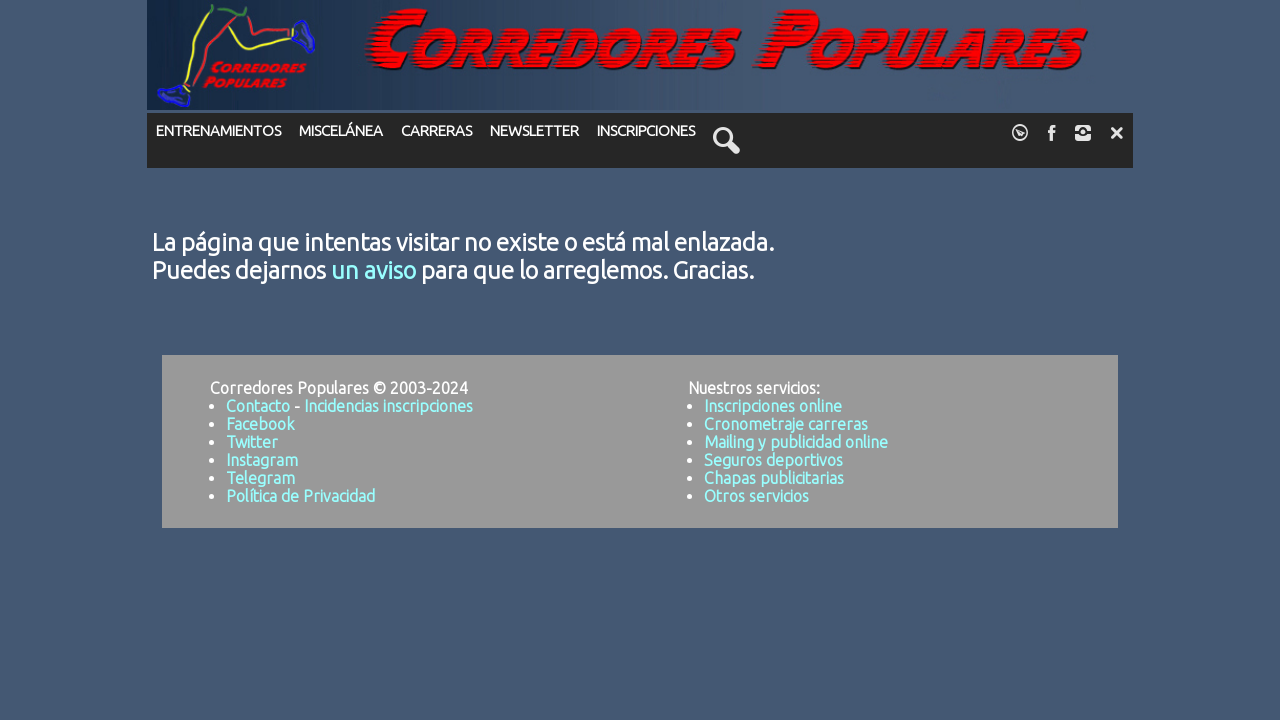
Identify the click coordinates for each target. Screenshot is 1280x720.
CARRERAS (436, 130)
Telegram (260, 478)
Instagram (262, 460)
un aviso (373, 270)
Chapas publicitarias (774, 478)
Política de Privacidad (300, 496)
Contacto (258, 406)
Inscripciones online (773, 406)
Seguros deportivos (773, 460)
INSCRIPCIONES (646, 130)
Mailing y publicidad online (796, 442)
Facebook (260, 424)
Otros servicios (756, 496)
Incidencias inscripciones (388, 406)
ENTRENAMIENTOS (218, 130)
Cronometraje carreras (786, 424)
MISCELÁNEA (341, 130)
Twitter (252, 442)
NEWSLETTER (534, 130)
